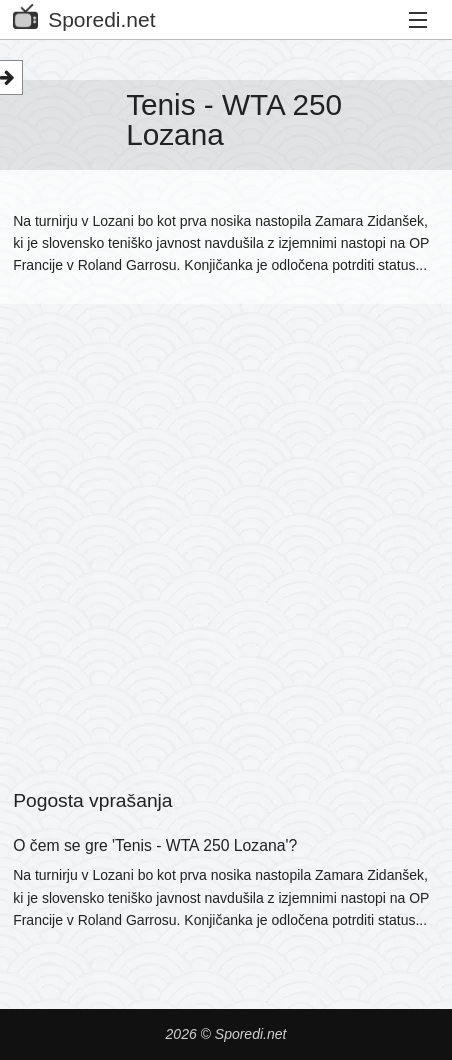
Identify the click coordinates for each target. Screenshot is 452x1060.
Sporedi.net (84, 15)
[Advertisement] (226, 521)
